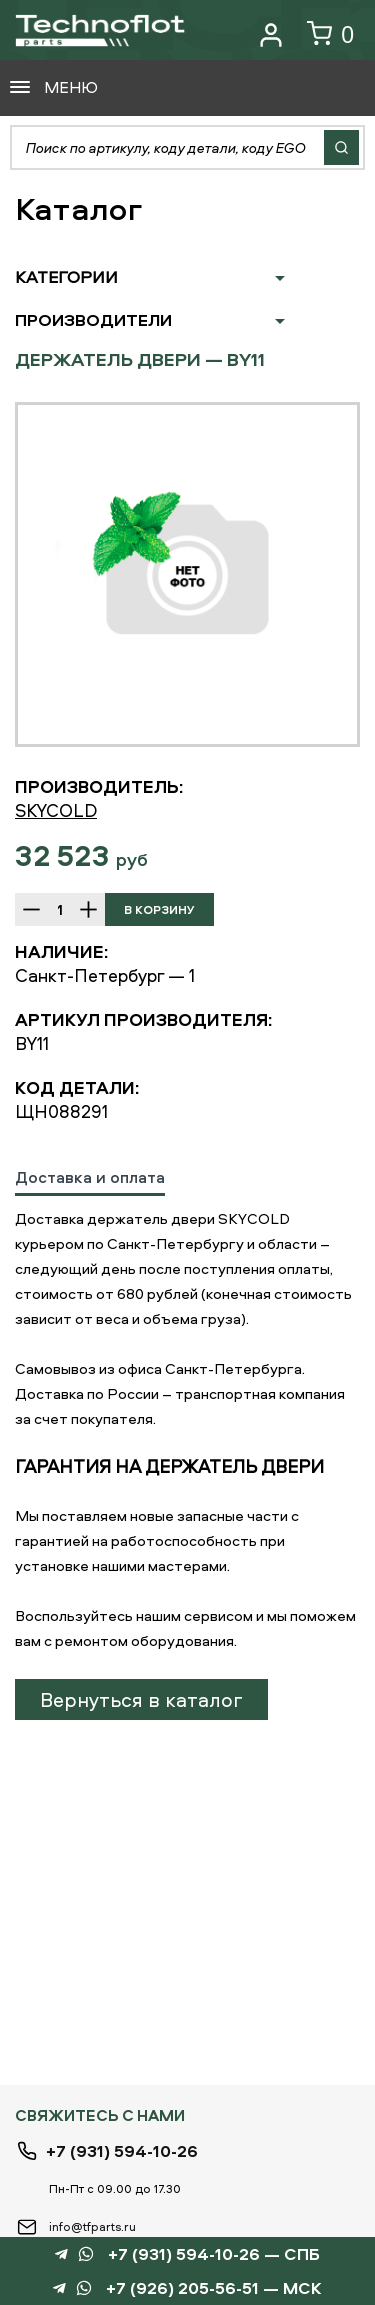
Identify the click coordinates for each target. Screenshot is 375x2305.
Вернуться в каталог (141, 1699)
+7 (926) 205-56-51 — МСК (214, 2288)
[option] (187, 574)
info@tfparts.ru (92, 2226)
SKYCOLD (56, 810)
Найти (341, 147)
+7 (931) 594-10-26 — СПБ (214, 2254)
